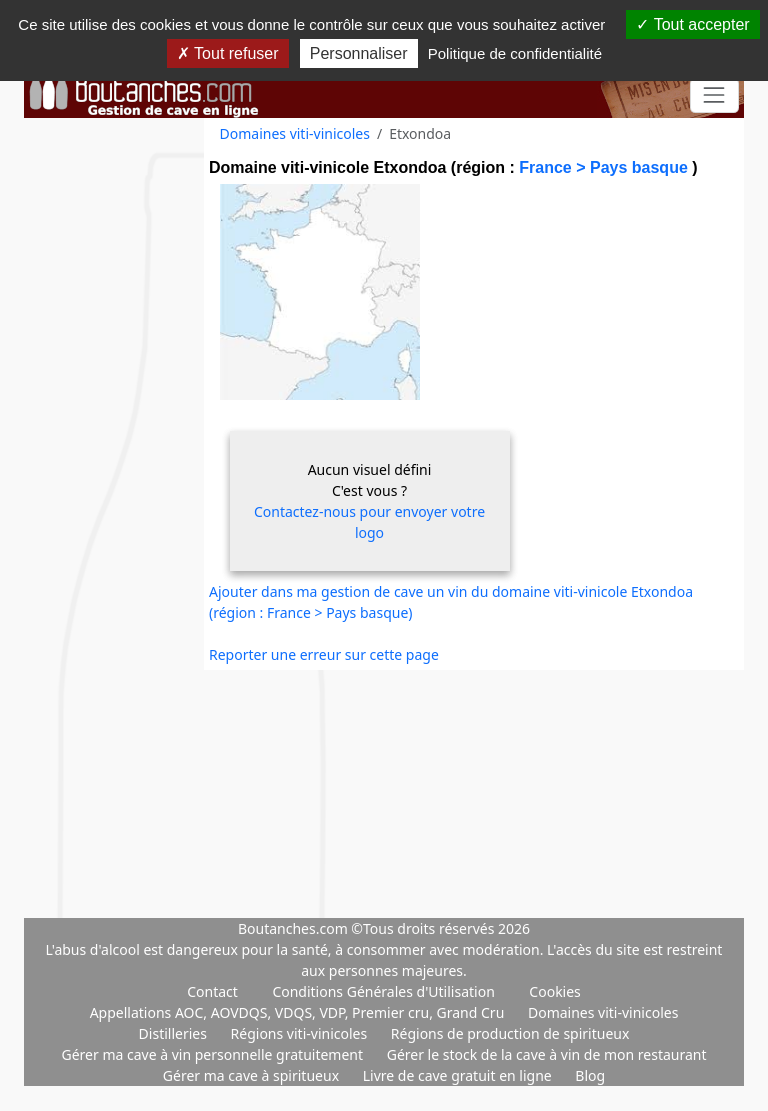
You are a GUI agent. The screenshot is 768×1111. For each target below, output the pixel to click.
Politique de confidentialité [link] (515, 53)
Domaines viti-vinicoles (295, 133)
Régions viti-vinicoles (301, 1033)
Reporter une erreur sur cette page (324, 654)
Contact (212, 991)
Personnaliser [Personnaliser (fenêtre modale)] (359, 53)
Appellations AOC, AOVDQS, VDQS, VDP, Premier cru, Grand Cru (299, 1012)
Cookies (554, 991)
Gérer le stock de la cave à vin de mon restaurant (547, 1054)
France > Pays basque (605, 167)
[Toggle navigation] (714, 95)
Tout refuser (228, 53)
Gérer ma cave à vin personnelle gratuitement (213, 1054)
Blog (590, 1075)
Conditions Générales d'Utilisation (383, 991)
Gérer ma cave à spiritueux (253, 1075)
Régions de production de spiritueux (510, 1033)
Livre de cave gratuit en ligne (459, 1075)
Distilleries (175, 1033)
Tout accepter (692, 24)
